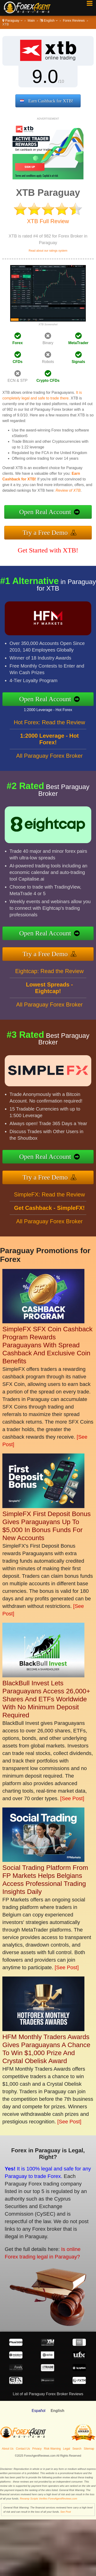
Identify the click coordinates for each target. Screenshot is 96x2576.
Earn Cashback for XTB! (50, 100)
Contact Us (23, 2448)
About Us (7, 2448)
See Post (65, 2511)
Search (76, 2448)
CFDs (17, 362)
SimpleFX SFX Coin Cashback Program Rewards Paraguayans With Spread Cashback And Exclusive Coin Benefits (47, 1345)
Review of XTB (68, 490)
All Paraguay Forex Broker (49, 769)
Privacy (37, 2448)
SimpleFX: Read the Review (49, 1208)
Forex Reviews (74, 20)
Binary (48, 343)
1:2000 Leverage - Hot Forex (62, 707)
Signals (78, 362)
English (49, 20)
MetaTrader (78, 343)
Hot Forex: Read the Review (49, 736)
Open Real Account (45, 511)
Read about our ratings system (48, 250)
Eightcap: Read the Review (49, 985)
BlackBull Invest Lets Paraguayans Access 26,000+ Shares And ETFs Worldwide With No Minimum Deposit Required (46, 1699)
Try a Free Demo (45, 532)
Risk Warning (52, 2448)
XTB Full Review (48, 221)
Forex (17, 343)
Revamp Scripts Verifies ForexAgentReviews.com (48, 2498)
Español (38, 2411)
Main (31, 20)
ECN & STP (17, 380)
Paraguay (12, 20)
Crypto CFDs (48, 380)
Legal (66, 2448)
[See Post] (72, 1798)
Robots (48, 362)
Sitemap (89, 2448)
